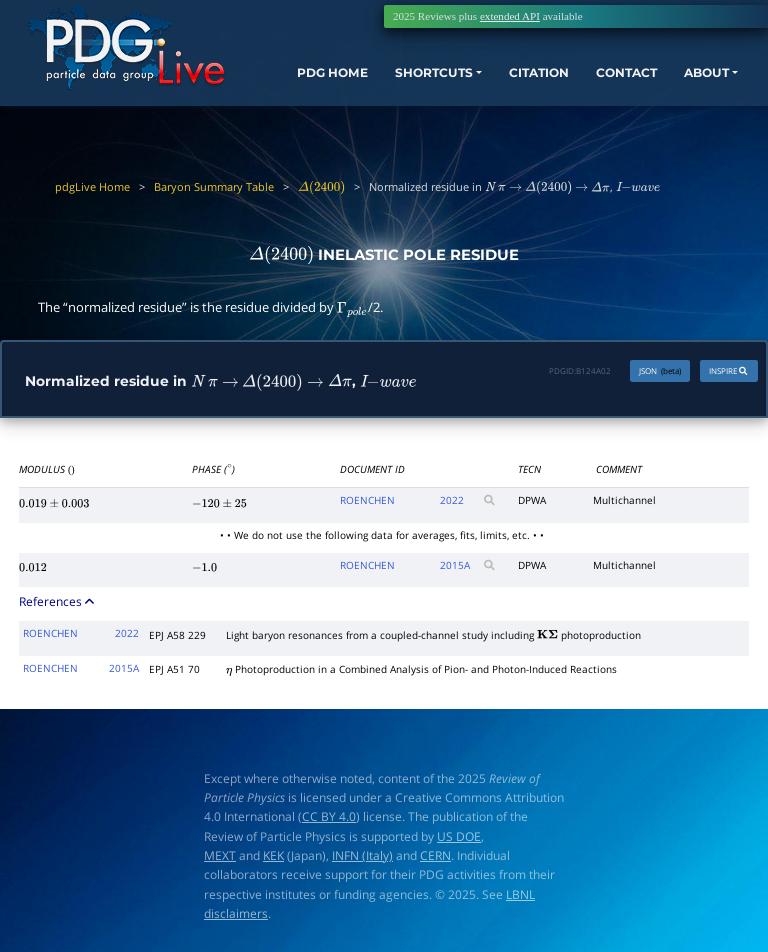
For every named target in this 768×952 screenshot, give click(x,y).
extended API (510, 16)
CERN (435, 857)
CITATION (520, 82)
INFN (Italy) (362, 857)
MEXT (220, 857)
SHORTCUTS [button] (416, 82)
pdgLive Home (92, 186)
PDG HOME (299, 100)
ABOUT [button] (700, 82)
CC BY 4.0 (329, 819)
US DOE (459, 838)
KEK (273, 857)
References (58, 604)
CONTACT (614, 82)
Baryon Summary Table (214, 186)
